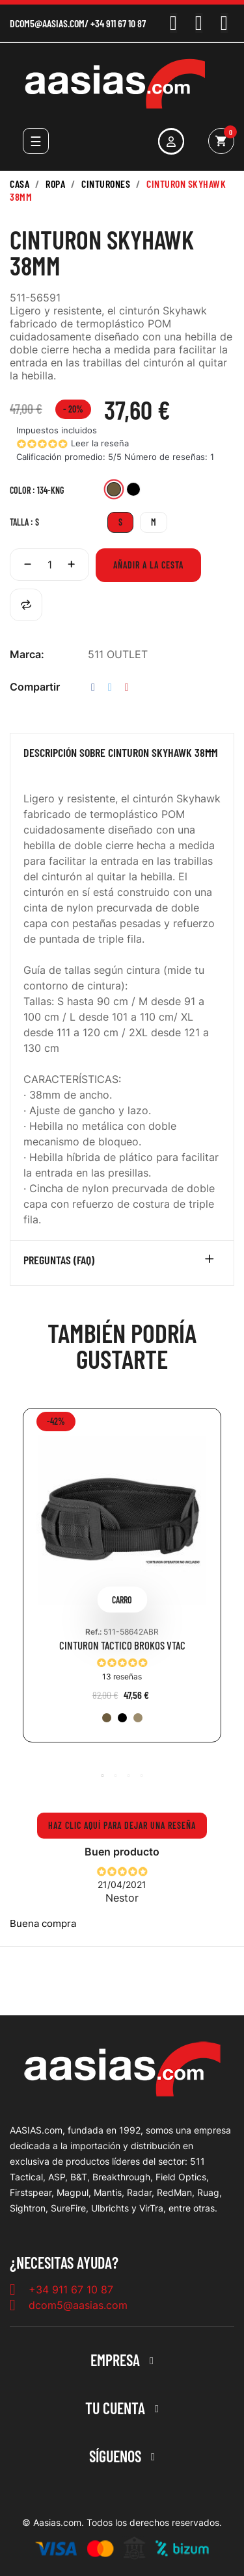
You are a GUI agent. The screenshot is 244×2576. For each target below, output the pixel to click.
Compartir (93, 687)
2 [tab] (115, 1775)
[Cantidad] (49, 564)
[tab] (122, 755)
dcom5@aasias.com (47, 23)
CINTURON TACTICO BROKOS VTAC (122, 1645)
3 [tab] (128, 1775)
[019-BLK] (133, 491)
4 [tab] (141, 1775)
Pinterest (127, 687)
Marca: (27, 654)
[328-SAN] (137, 1717)
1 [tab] (102, 1775)
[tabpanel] (122, 1585)
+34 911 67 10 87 (118, 23)
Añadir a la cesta (148, 564)
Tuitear (110, 687)
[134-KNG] (113, 491)
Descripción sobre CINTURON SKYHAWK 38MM (120, 752)
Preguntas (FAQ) (58, 1260)
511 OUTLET (118, 654)
